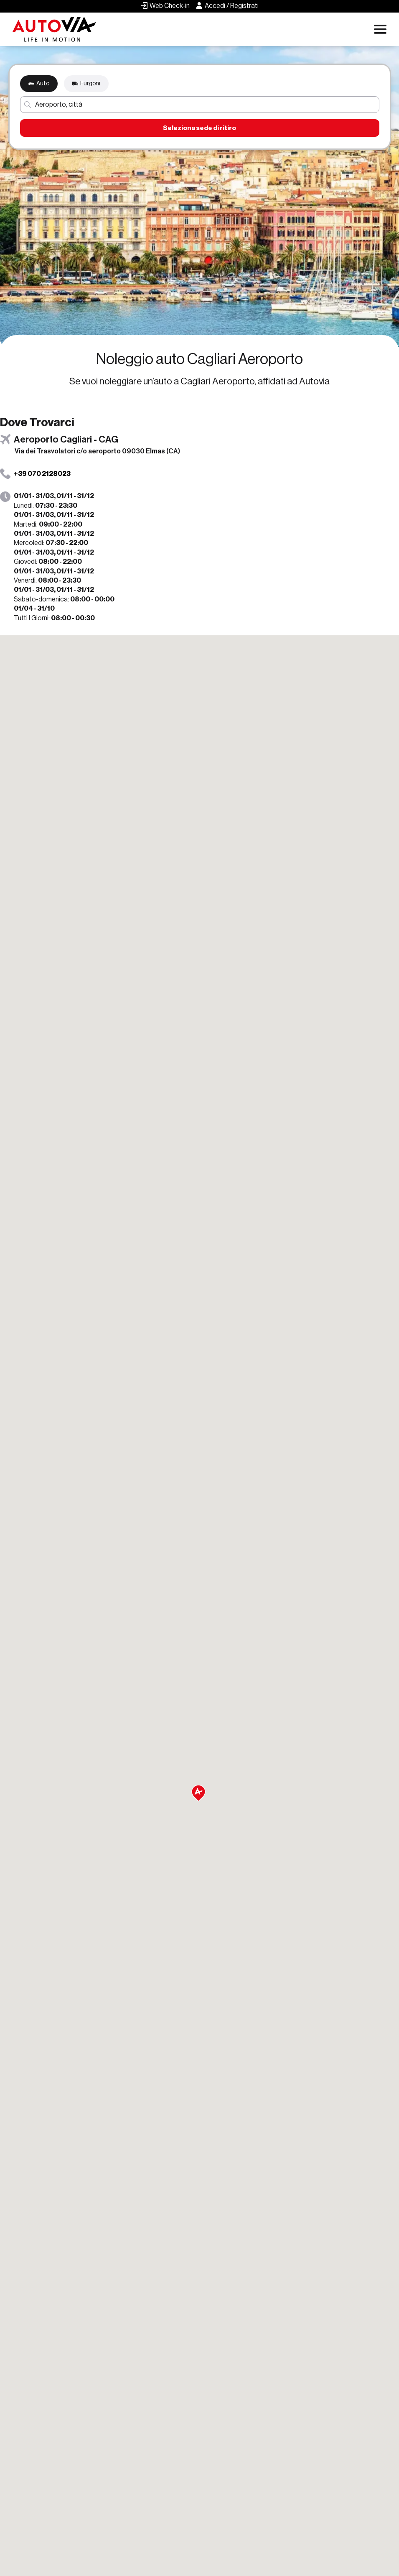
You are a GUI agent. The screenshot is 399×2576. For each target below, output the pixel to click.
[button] (199, 1794)
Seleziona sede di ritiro (199, 128)
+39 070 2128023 (42, 474)
